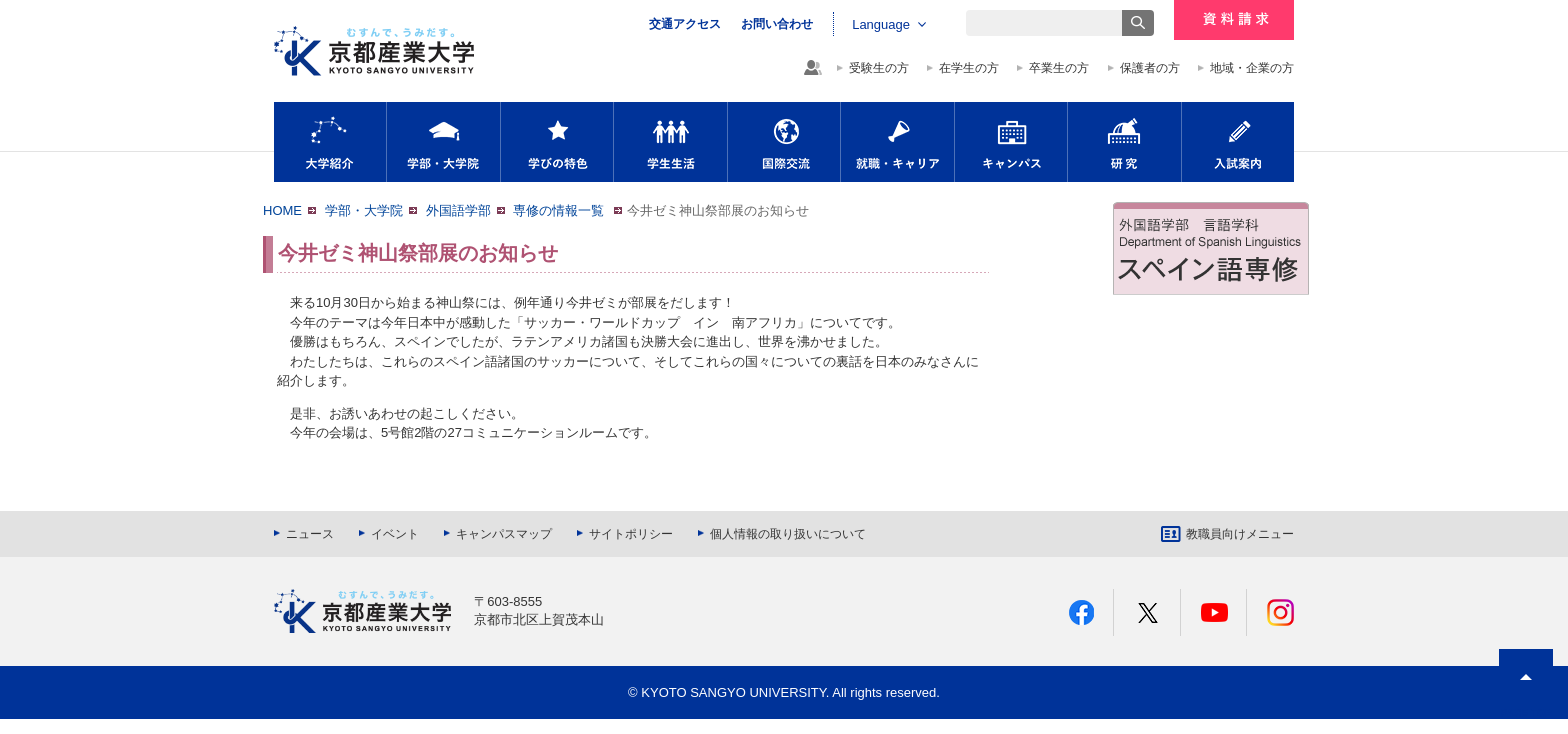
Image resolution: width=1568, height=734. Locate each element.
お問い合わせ (777, 24)
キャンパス (1011, 142)
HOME (282, 210)
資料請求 (1234, 20)
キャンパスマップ (504, 534)
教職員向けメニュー (1240, 534)
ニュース (310, 534)
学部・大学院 (443, 142)
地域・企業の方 (1252, 68)
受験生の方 (879, 68)
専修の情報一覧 (560, 210)
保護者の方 (1150, 68)
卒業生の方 (1059, 68)
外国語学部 (458, 210)
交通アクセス (685, 24)
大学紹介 (330, 142)
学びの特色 (557, 142)
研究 (1124, 142)
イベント (395, 534)
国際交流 (784, 142)
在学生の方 (969, 68)
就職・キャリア (897, 142)
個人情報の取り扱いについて (788, 534)
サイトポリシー (631, 534)
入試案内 (1238, 142)
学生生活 (670, 142)
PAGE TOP (1526, 713)
